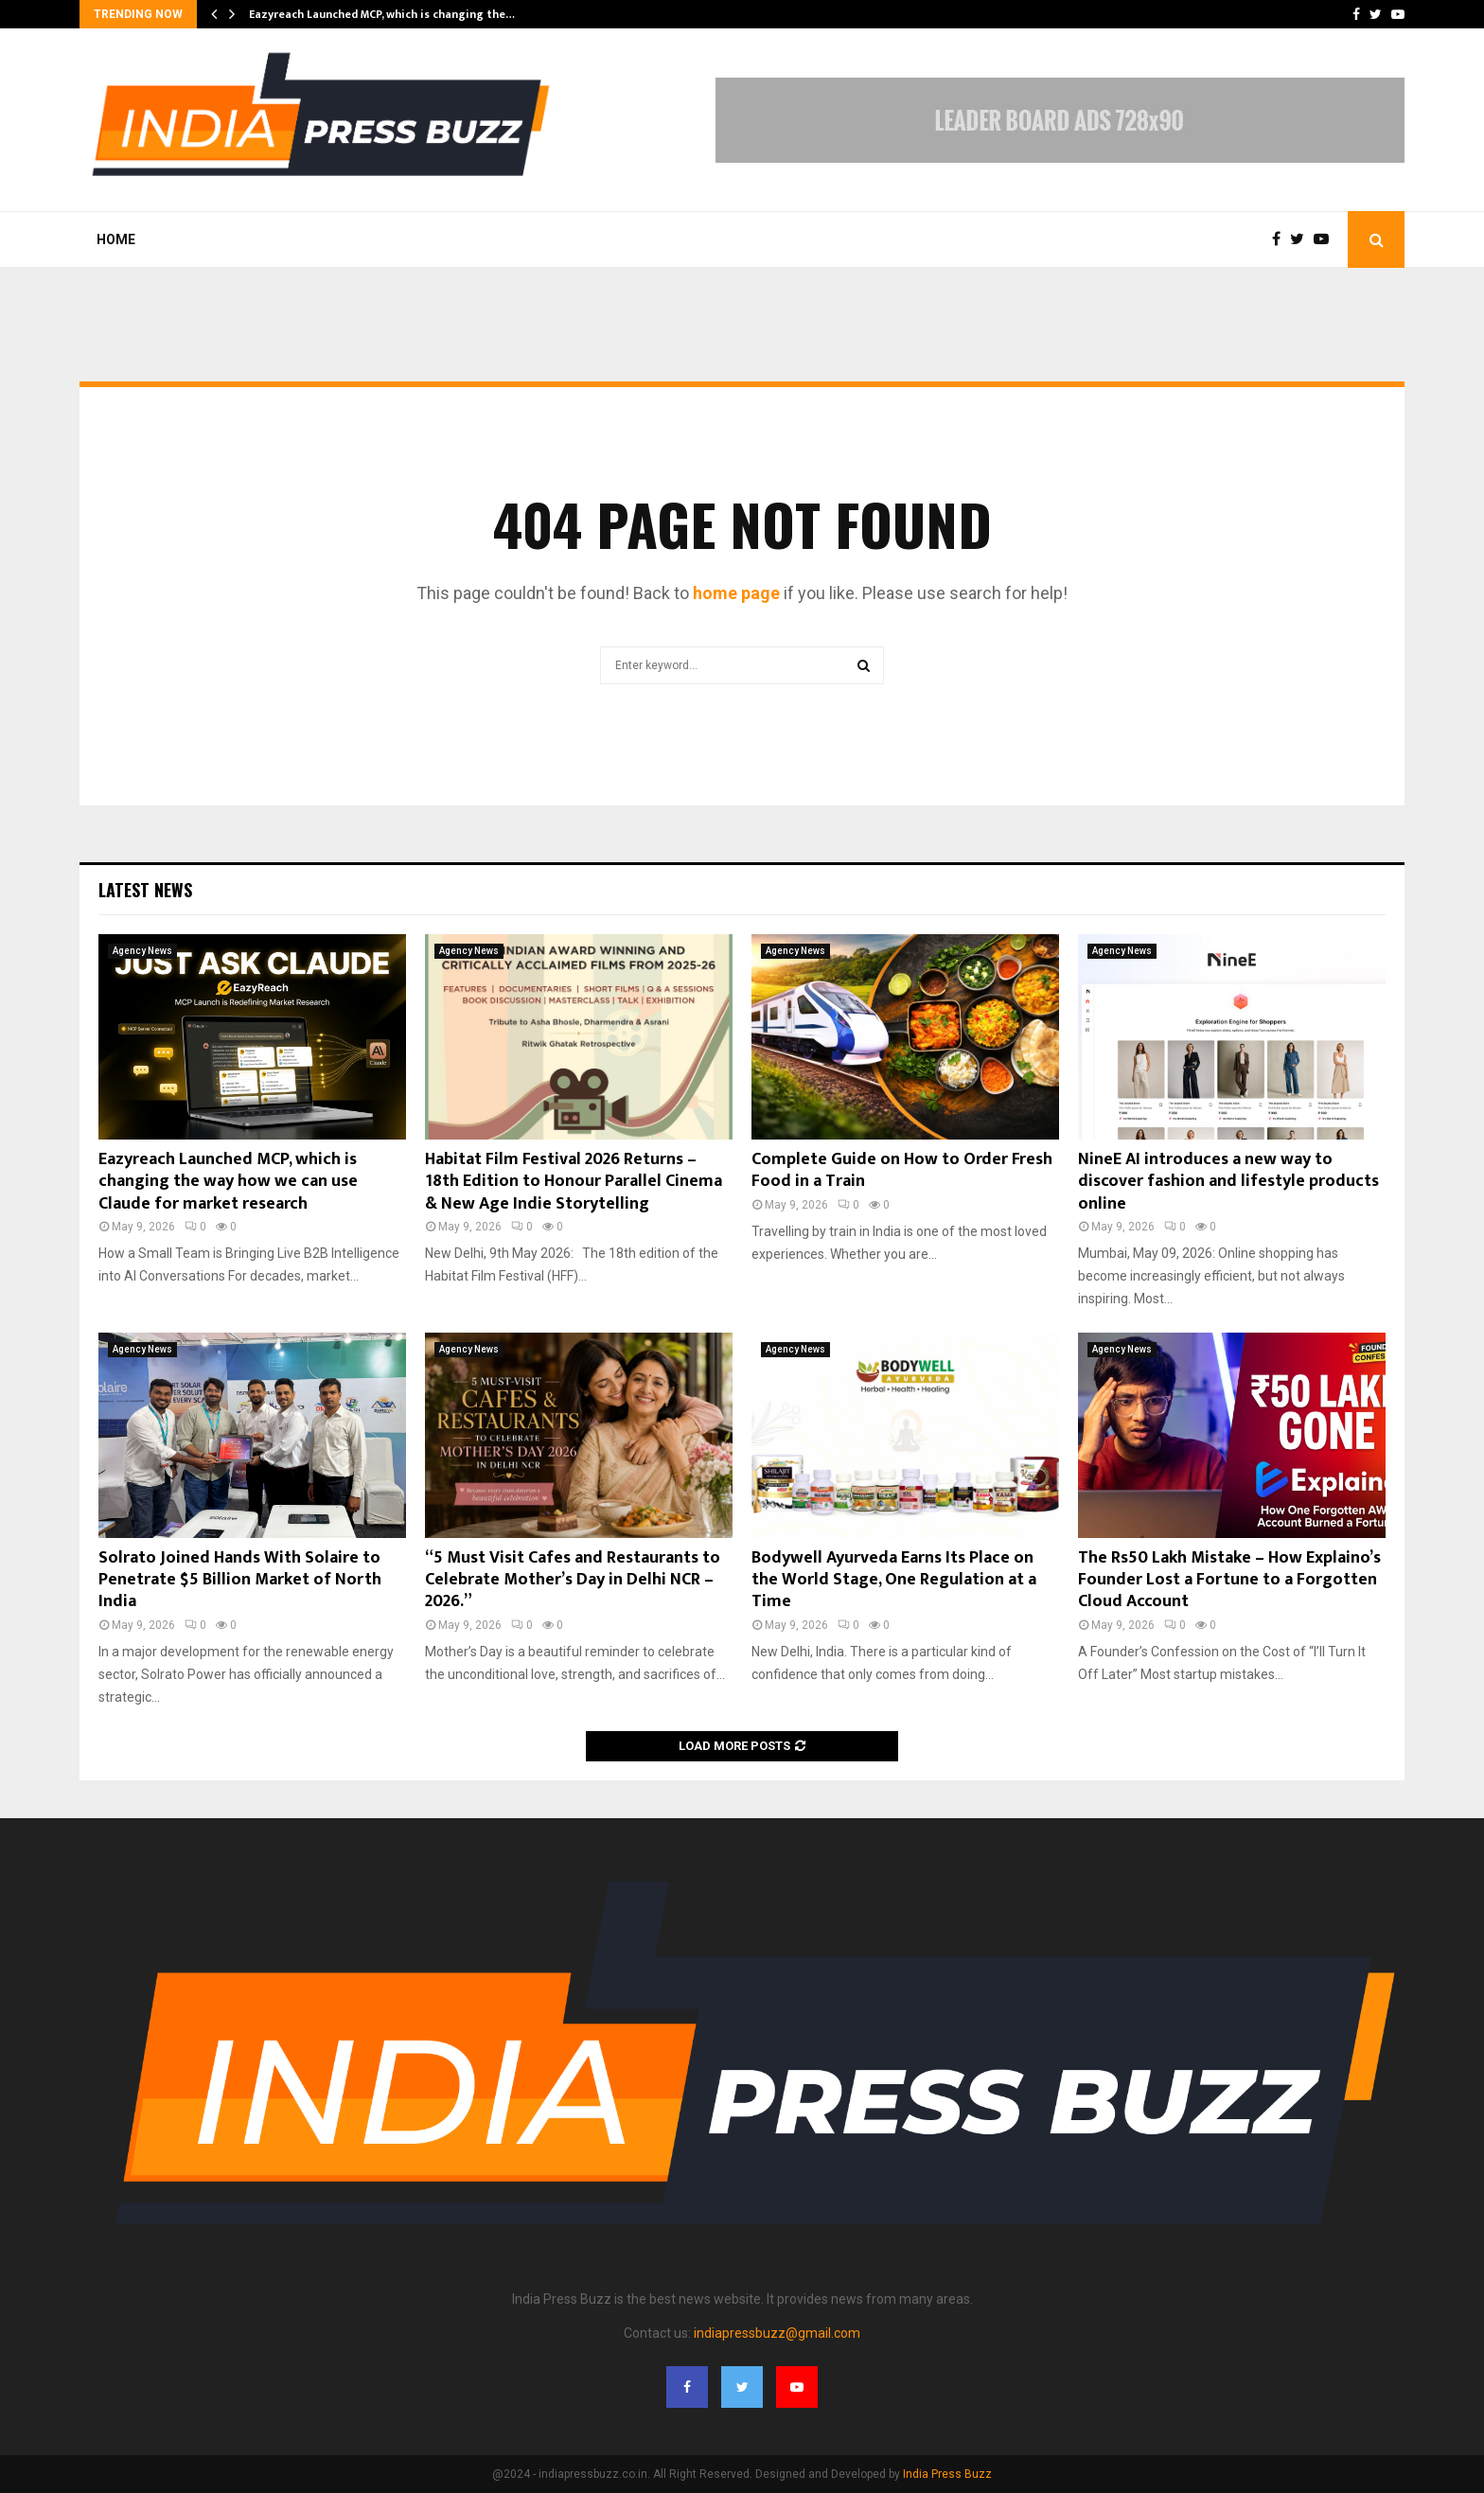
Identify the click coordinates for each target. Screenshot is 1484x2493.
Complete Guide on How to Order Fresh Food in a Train (901, 1170)
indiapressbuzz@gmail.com (777, 2333)
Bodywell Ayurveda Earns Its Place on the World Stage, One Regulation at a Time (893, 1580)
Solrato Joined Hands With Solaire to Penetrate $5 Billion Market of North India (239, 1580)
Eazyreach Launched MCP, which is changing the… (382, 14)
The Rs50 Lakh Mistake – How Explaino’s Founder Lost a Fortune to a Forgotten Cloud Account (1229, 1580)
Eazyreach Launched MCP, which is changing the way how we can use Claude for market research (228, 1181)
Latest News (145, 889)
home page (736, 593)
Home (116, 239)
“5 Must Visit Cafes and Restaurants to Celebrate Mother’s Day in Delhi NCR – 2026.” (572, 1580)
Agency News (142, 951)
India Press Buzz (947, 2474)
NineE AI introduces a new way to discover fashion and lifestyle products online (1228, 1181)
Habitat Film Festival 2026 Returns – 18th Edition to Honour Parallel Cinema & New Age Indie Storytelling (573, 1181)
